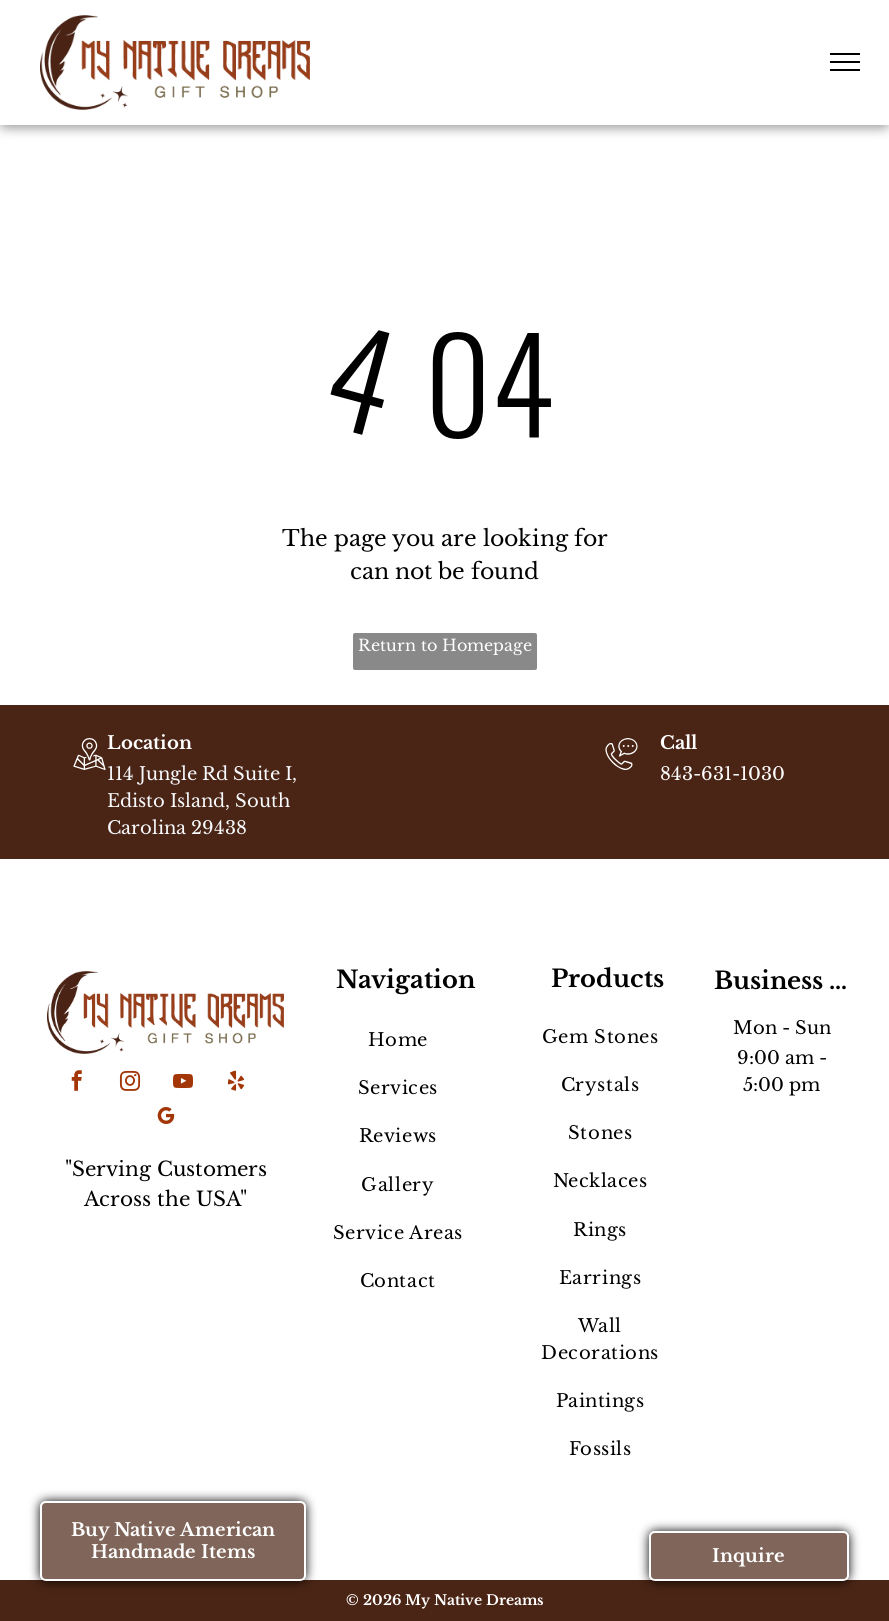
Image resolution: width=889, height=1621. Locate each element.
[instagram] (130, 1083)
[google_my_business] (166, 1118)
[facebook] (77, 1083)
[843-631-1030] (621, 772)
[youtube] (183, 1083)
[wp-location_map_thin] (89, 772)
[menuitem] (398, 1040)
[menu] (845, 62)
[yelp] (236, 1083)
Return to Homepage (445, 645)
